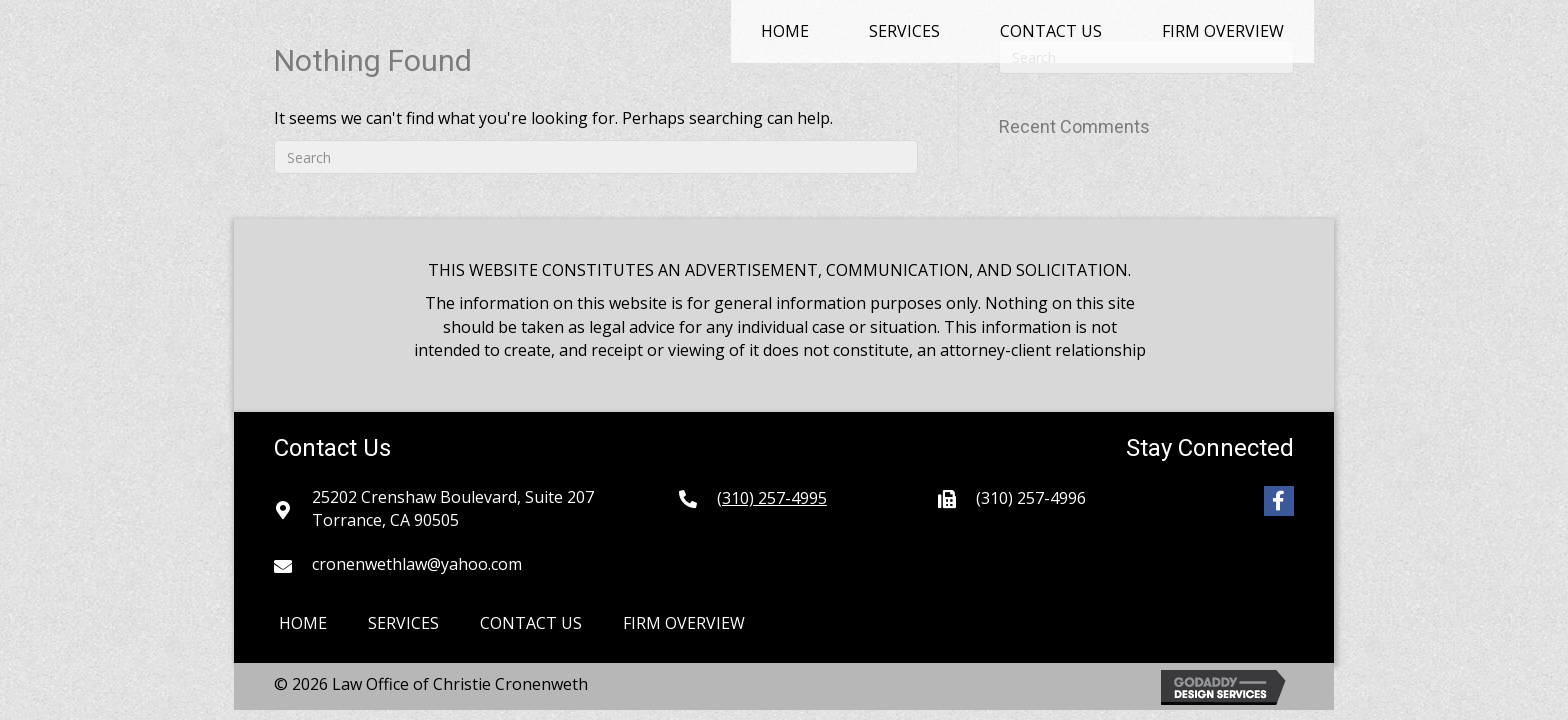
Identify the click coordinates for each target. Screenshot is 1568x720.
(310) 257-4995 (772, 498)
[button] (1279, 501)
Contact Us (531, 623)
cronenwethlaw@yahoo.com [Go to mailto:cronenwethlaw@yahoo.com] (417, 564)
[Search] (596, 157)
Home (303, 623)
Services (403, 623)
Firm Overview (684, 623)
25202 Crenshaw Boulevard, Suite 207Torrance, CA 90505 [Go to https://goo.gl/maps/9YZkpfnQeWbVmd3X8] (453, 508)
